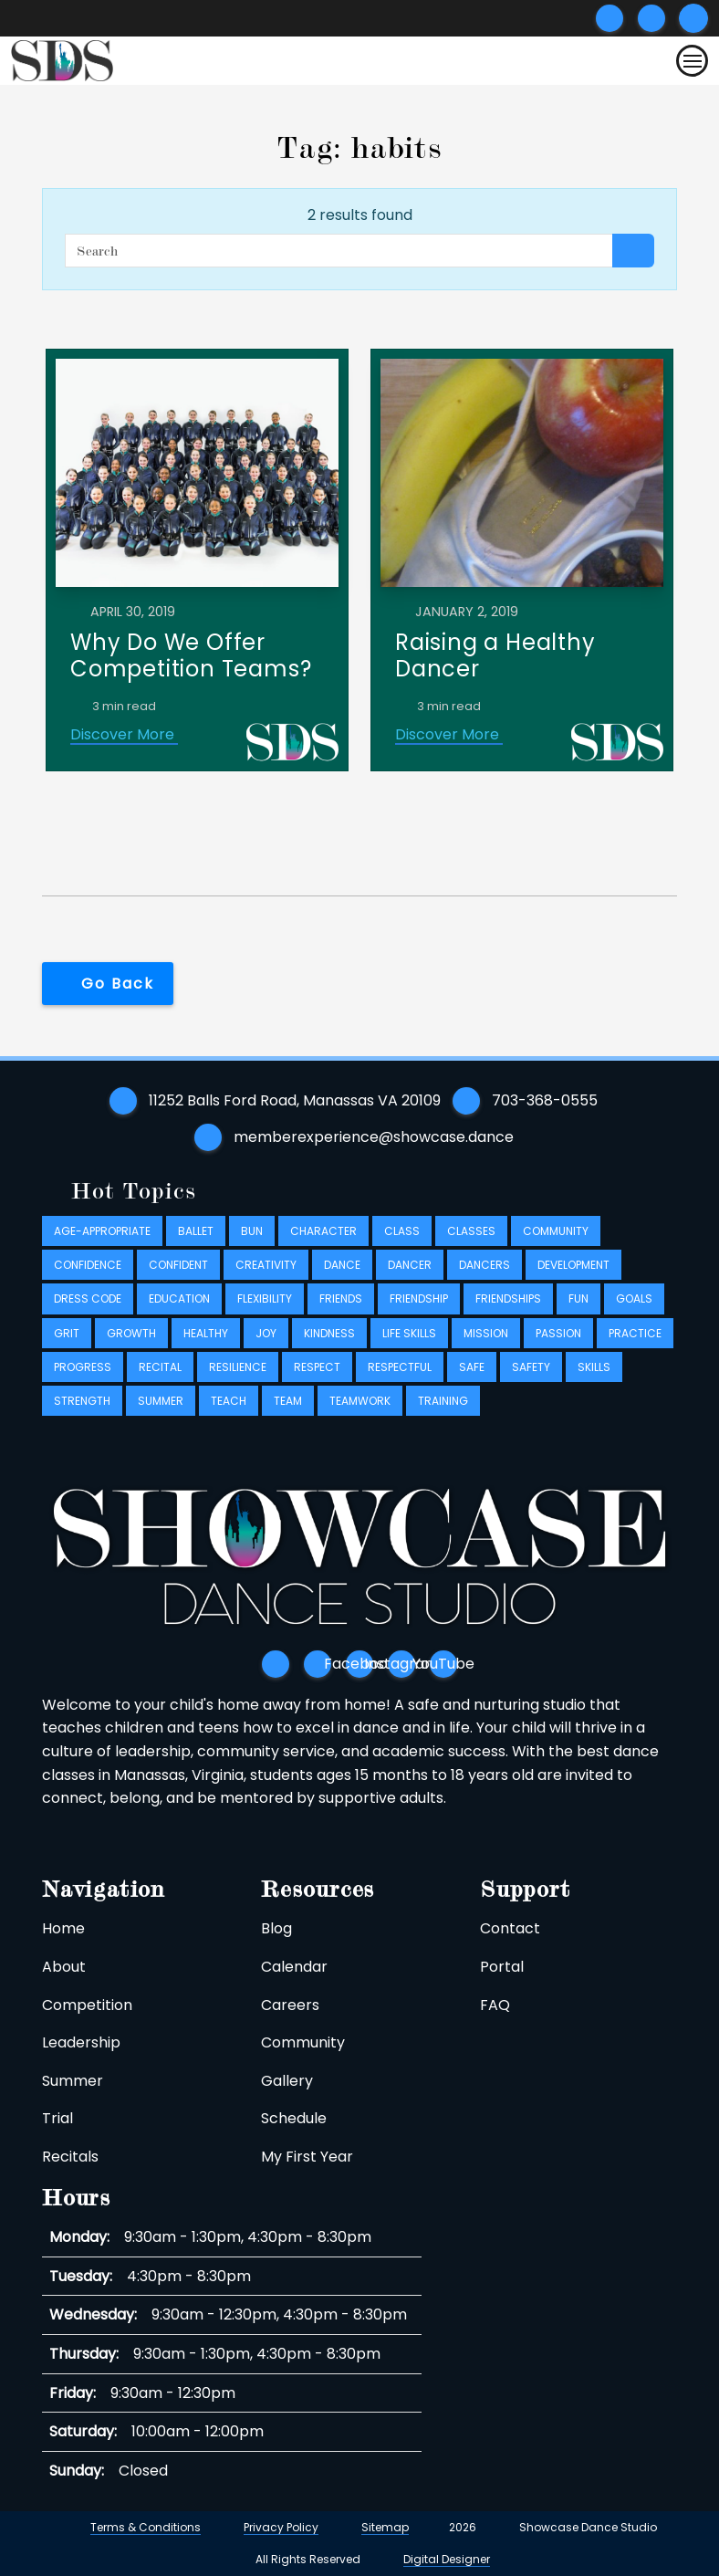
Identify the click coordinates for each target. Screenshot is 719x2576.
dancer (410, 1264)
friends (340, 1299)
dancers (484, 1264)
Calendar (294, 1966)
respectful (400, 1367)
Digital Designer (446, 2560)
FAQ (495, 2005)
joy (265, 1333)
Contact (510, 1928)
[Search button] (633, 250)
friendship (419, 1299)
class (402, 1231)
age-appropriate (102, 1231)
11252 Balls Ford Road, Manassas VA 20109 (295, 1100)
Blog (276, 1928)
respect (317, 1367)
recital (160, 1367)
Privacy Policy (281, 2527)
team (288, 1400)
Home (63, 1928)
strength (82, 1400)
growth (131, 1333)
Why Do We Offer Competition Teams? (190, 655)
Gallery (287, 2080)
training (443, 1400)
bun (252, 1231)
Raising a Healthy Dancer (495, 655)
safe (472, 1367)
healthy (205, 1333)
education (179, 1299)
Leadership (81, 2042)
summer (160, 1400)
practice (635, 1333)
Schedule (294, 2118)
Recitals (70, 2156)
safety (531, 1367)
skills (594, 1367)
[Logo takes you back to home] (62, 61)
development (573, 1264)
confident (178, 1264)
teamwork (360, 1400)
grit (66, 1333)
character (323, 1231)
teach (228, 1400)
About (64, 1966)
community (556, 1231)
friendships (508, 1299)
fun (578, 1299)
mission (486, 1333)
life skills (409, 1333)
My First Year (307, 2156)
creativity (266, 1264)
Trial (57, 2118)
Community (303, 2042)
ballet (196, 1231)
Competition (87, 2005)
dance (342, 1264)
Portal (502, 1966)
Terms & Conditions (145, 2527)
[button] (107, 984)
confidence (87, 1264)
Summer (72, 2080)
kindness (329, 1333)
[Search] (339, 250)
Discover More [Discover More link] (124, 734)
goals (634, 1299)
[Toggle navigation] (692, 61)
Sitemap (385, 2527)
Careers (290, 2005)
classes (471, 1231)
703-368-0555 (545, 1100)
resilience (237, 1367)
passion (558, 1333)
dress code (87, 1299)
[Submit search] (693, 18)
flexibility (264, 1299)
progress (82, 1367)
